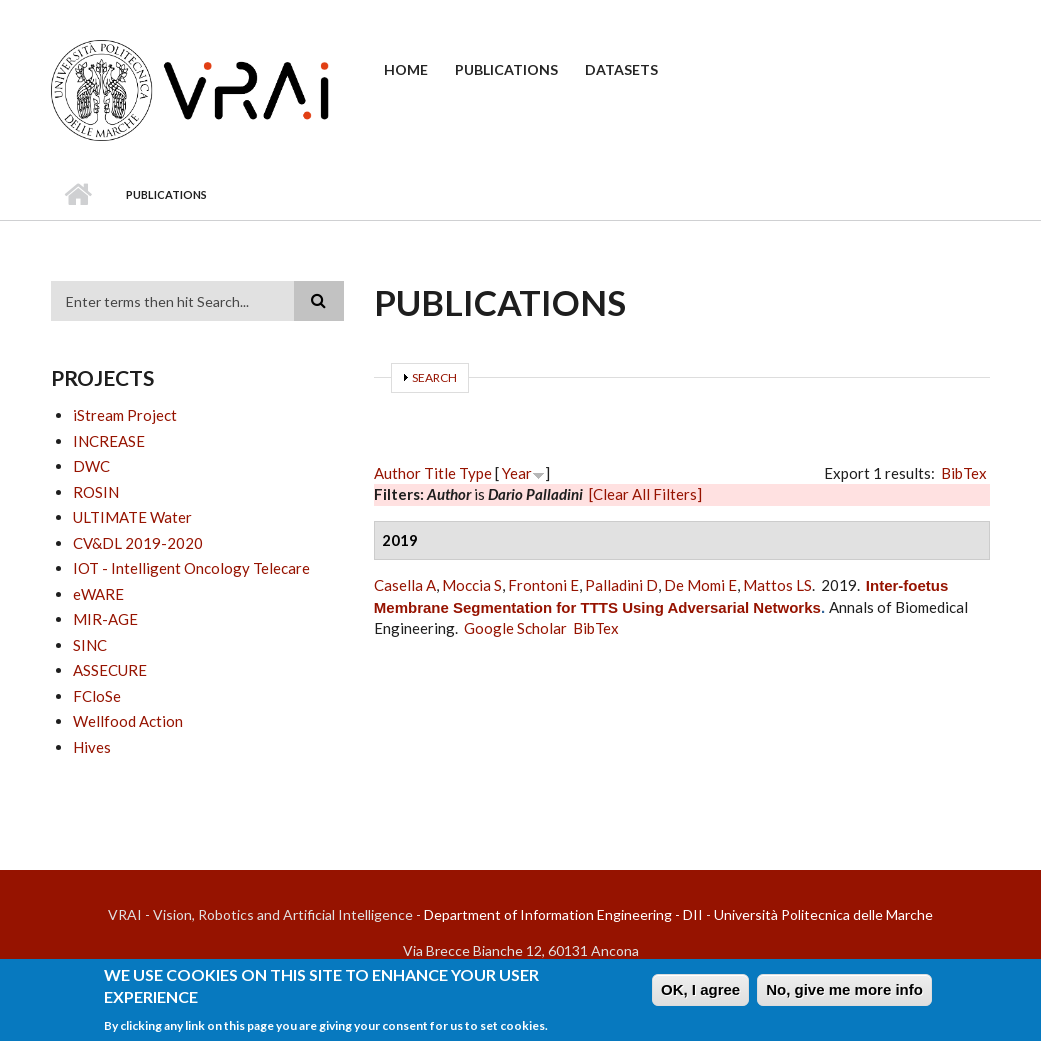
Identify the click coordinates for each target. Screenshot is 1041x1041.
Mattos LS (777, 585)
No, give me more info (844, 994)
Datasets (621, 69)
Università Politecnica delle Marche (823, 914)
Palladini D (621, 585)
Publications (506, 69)
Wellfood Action (128, 721)
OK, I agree (700, 994)
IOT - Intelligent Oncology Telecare (191, 568)
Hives (92, 747)
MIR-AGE (105, 619)
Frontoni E (543, 585)
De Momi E (700, 585)
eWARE (98, 594)
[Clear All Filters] (645, 494)
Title (440, 473)
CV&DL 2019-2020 (138, 543)
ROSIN (96, 492)
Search (434, 377)
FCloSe (97, 696)
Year (517, 473)
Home (406, 69)
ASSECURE (110, 670)
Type (475, 473)
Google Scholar (515, 628)
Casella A (405, 585)
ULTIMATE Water (132, 517)
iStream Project (125, 415)
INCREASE (109, 441)
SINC (90, 645)
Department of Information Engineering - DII (563, 914)
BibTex (964, 473)
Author (397, 473)
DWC (91, 466)
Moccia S (472, 585)
